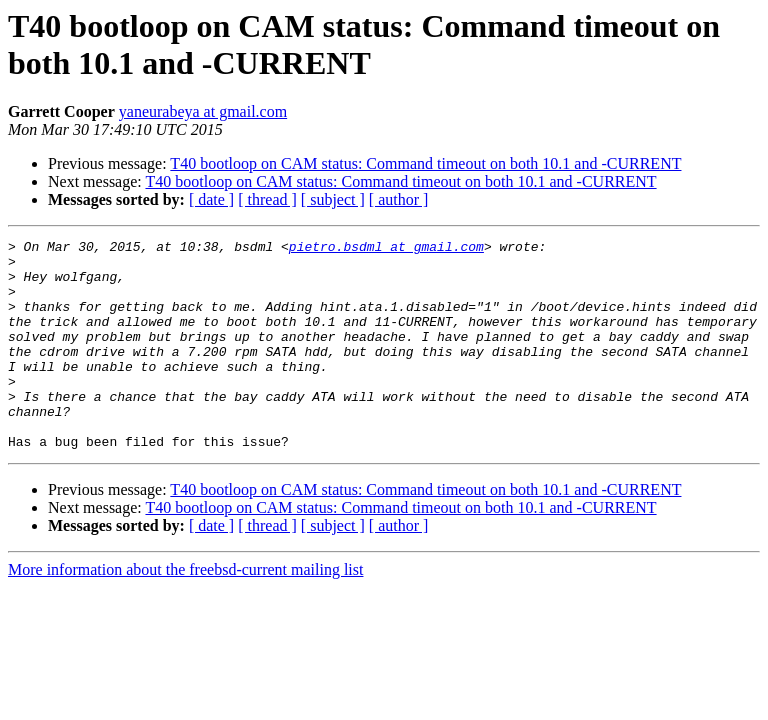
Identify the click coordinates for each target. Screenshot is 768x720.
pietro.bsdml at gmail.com (386, 249)
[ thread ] (267, 199)
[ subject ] (333, 199)
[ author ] (399, 199)
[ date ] (211, 199)
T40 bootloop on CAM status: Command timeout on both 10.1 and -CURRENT (425, 163)
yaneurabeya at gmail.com (203, 111)
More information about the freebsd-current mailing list (185, 611)
